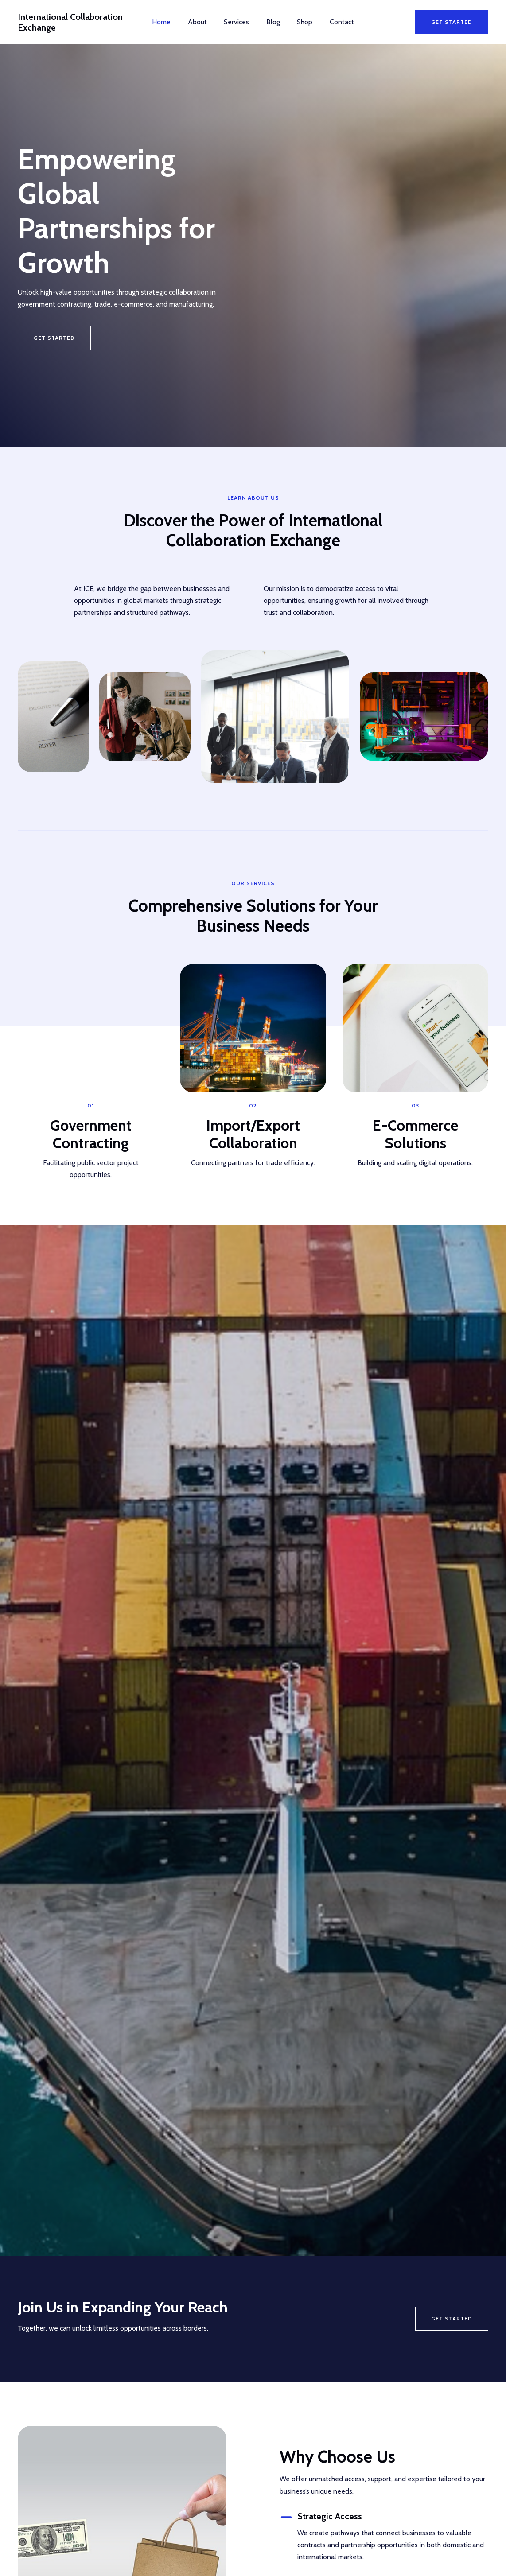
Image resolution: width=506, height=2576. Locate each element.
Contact (335, 22)
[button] (451, 22)
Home (169, 22)
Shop (300, 22)
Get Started (451, 2318)
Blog (272, 22)
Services (238, 22)
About (201, 22)
